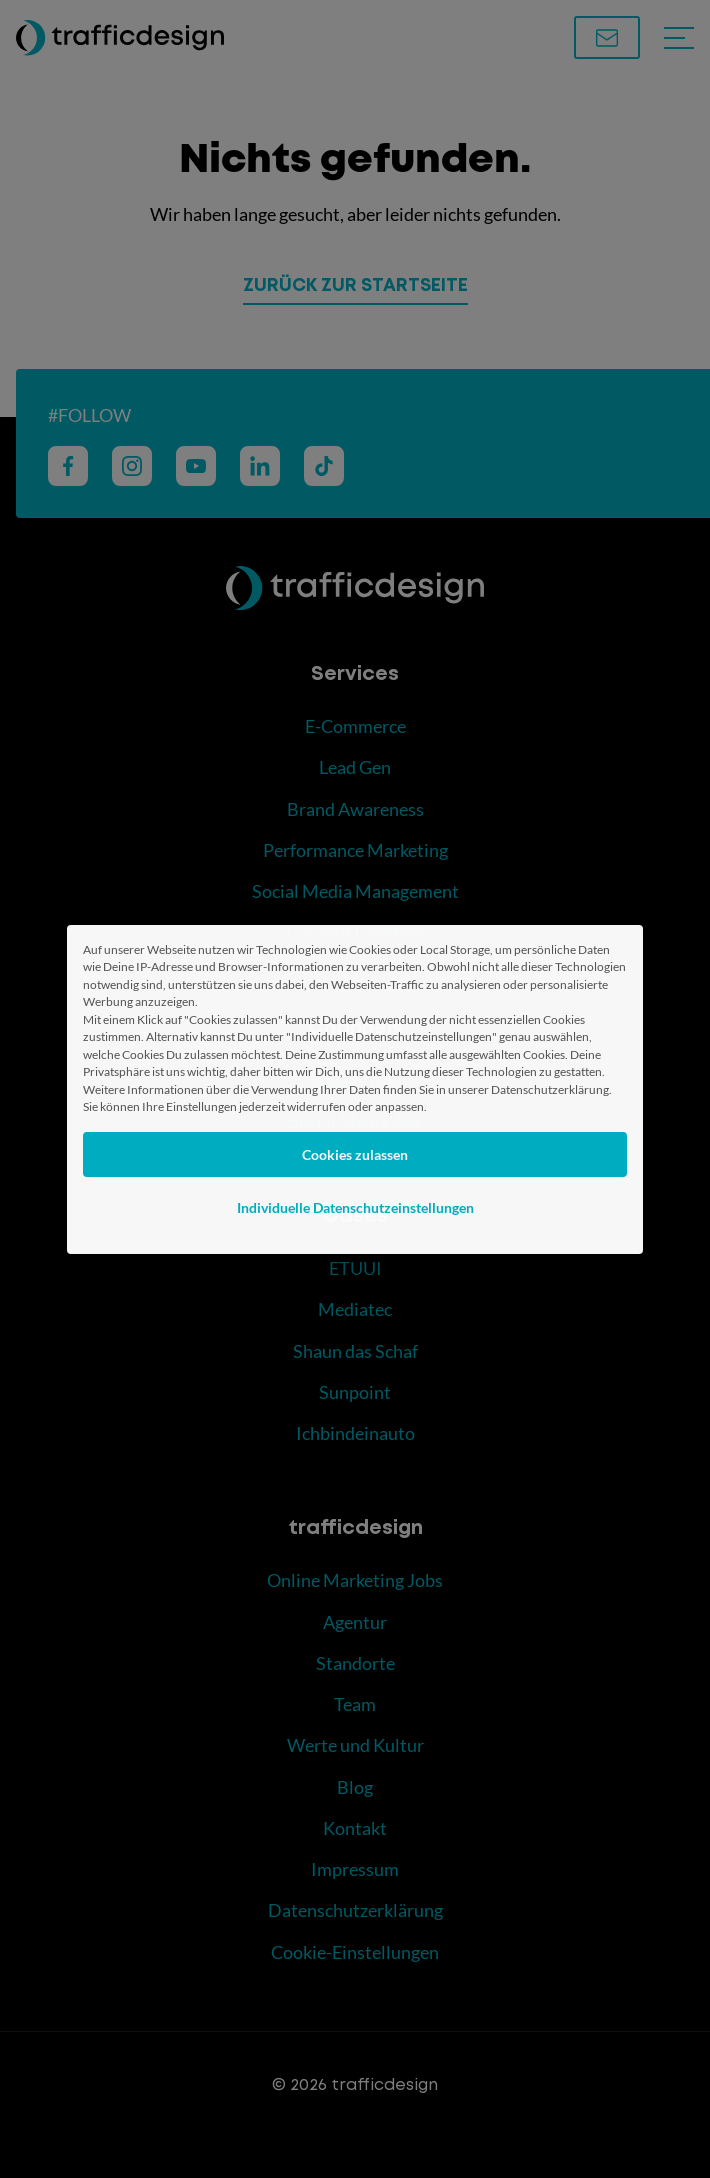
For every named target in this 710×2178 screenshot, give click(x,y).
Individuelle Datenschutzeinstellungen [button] (355, 1207)
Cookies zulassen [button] (355, 1154)
